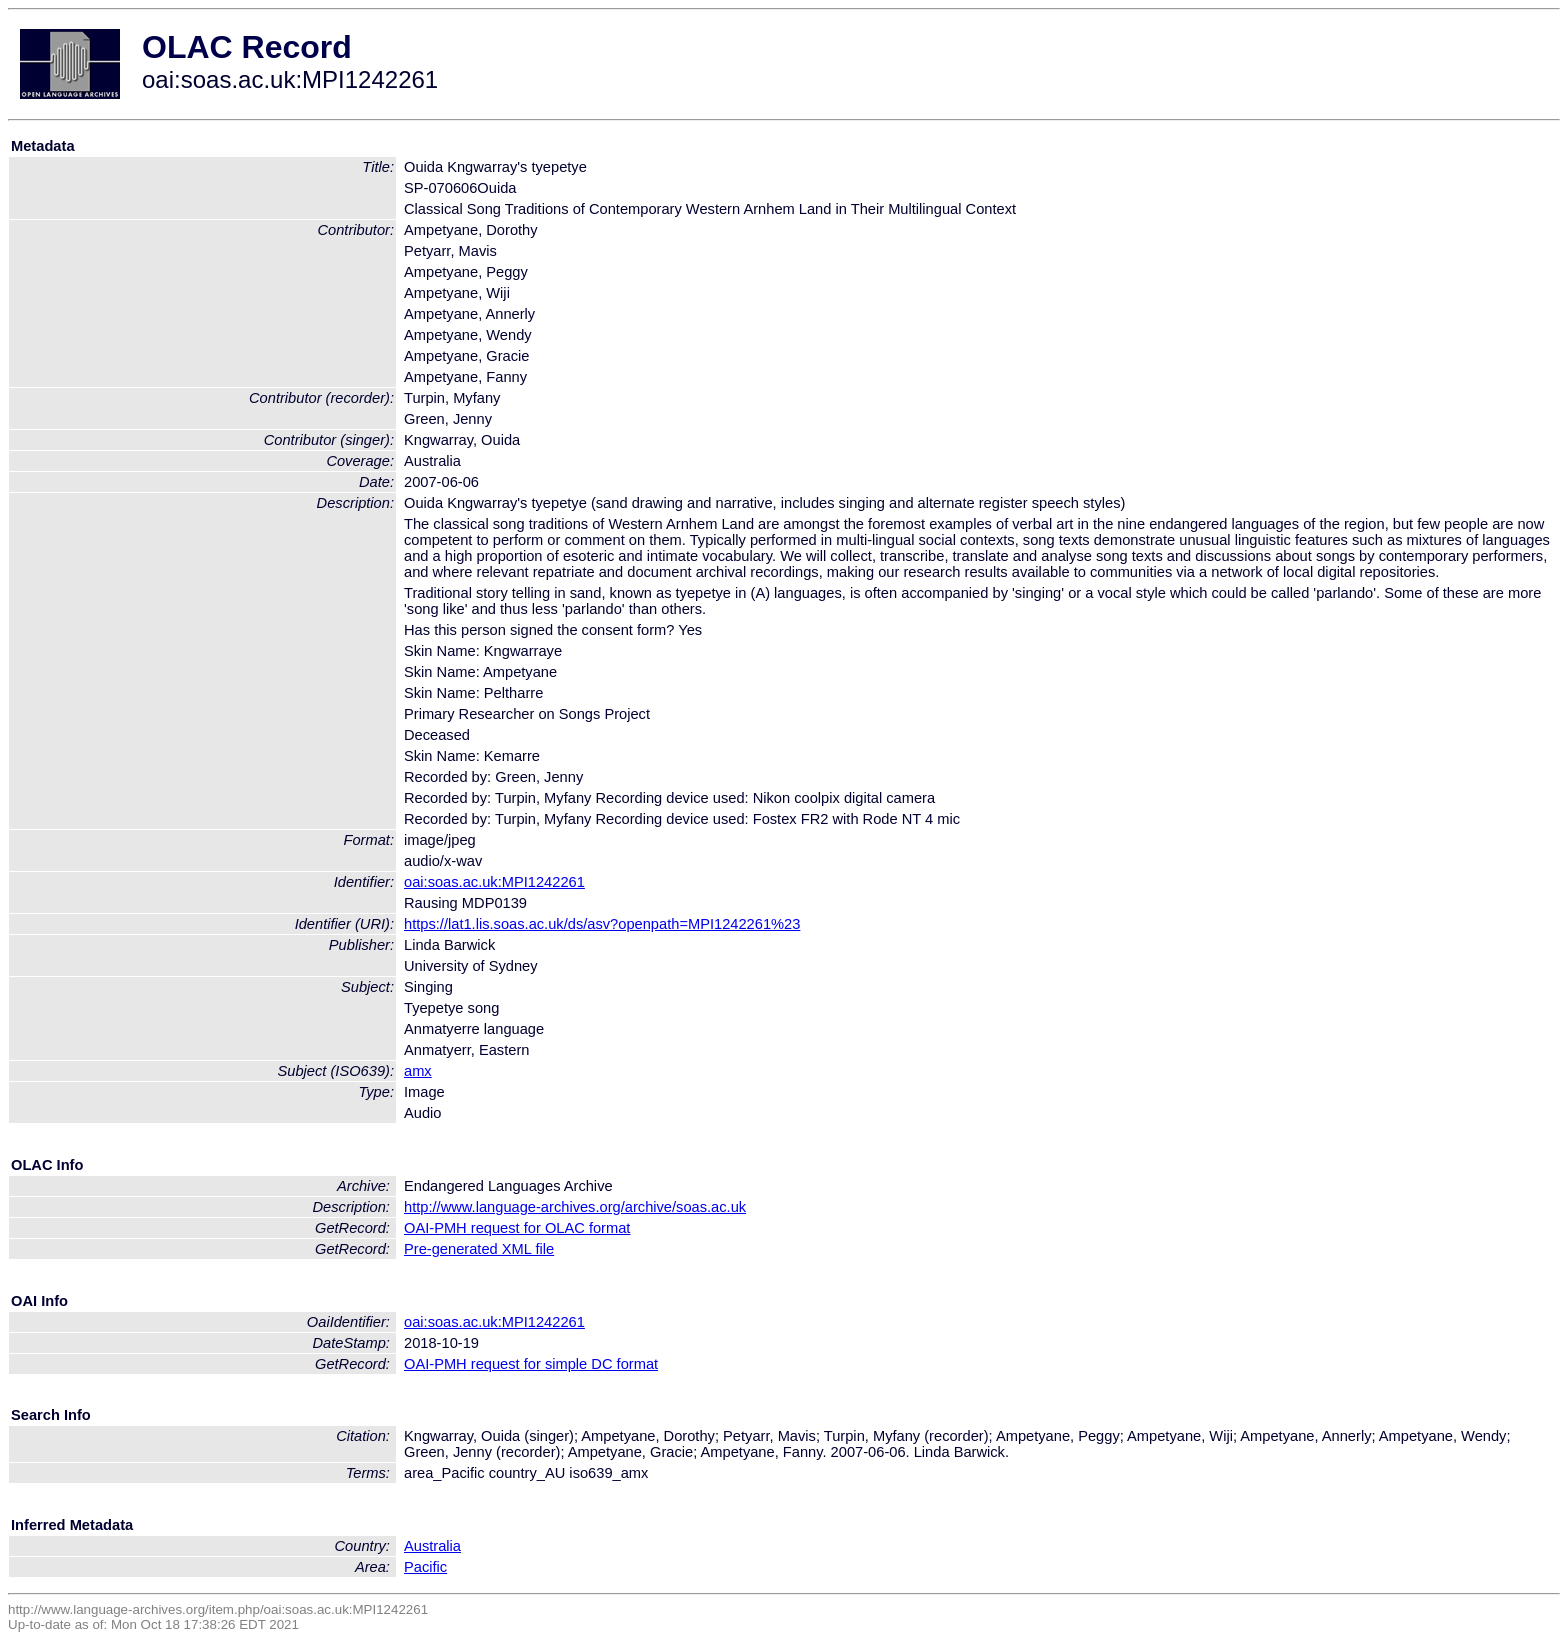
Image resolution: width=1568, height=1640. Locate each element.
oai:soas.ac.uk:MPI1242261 (494, 882)
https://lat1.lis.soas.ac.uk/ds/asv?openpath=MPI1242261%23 (602, 924)
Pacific (425, 1567)
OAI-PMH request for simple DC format (531, 1364)
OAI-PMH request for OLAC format (517, 1228)
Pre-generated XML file (479, 1249)
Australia (432, 1546)
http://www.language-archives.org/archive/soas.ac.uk (575, 1207)
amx (418, 1071)
